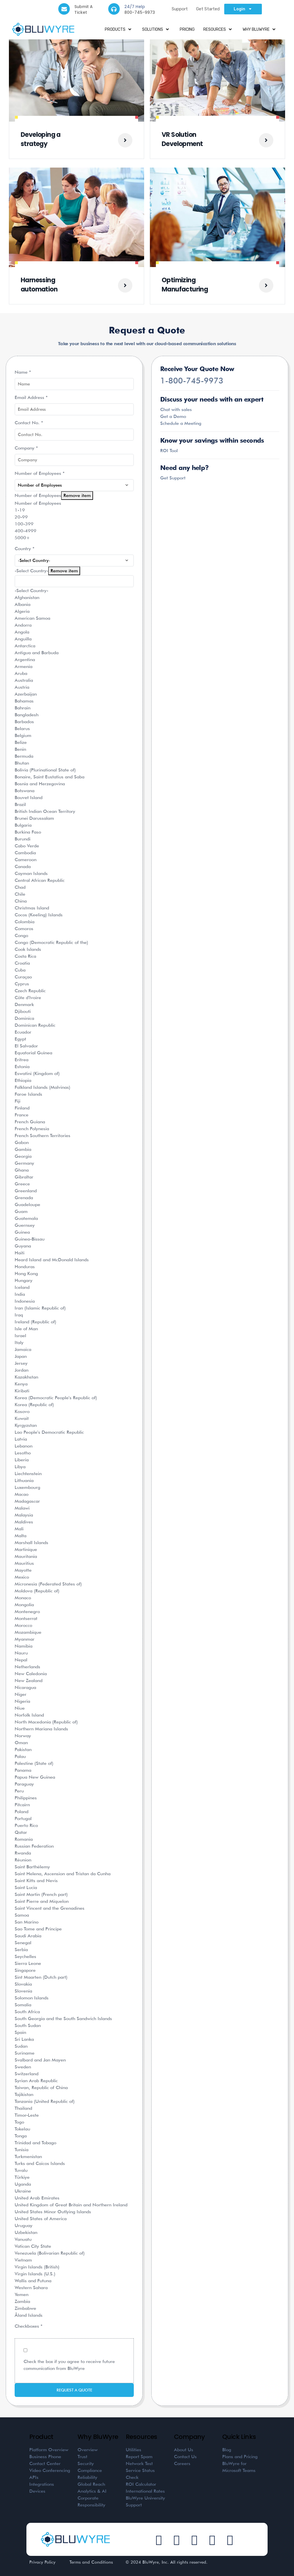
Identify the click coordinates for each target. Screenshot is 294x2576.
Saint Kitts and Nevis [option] (36, 1880)
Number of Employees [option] (38, 503)
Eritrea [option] (21, 1059)
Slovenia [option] (23, 1991)
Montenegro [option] (27, 1611)
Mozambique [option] (28, 1632)
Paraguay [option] (24, 1784)
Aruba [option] (21, 673)
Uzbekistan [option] (26, 2232)
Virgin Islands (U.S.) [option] (35, 2273)
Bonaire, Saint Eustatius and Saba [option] (49, 777)
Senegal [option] (23, 1942)
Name (23, 372)
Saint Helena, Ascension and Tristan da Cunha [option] (63, 1873)
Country (24, 548)
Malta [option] (20, 1535)
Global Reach (91, 2484)
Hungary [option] (23, 1280)
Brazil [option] (20, 804)
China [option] (21, 901)
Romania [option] (24, 1839)
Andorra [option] (23, 625)
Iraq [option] (19, 1315)
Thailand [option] (23, 2108)
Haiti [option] (19, 1253)
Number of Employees (40, 473)
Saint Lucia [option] (26, 1887)
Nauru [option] (21, 1653)
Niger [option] (20, 1694)
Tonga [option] (21, 2136)
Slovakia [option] (23, 1984)
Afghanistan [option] (27, 597)
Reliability (87, 2477)
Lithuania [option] (24, 1480)
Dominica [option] (24, 1018)
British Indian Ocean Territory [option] (45, 811)
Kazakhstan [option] (26, 1377)
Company (26, 448)
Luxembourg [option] (27, 1487)
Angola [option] (22, 632)
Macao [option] (21, 1494)
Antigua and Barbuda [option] (37, 652)
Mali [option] (19, 1528)
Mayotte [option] (23, 1570)
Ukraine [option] (23, 2191)
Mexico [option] (22, 1577)
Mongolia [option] (24, 1604)
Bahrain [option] (22, 708)
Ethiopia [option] (23, 1080)
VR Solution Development (182, 139)
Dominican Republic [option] (35, 1025)
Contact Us (185, 2456)
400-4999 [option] (25, 530)
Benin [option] (20, 749)
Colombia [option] (24, 921)
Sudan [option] (21, 2046)
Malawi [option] (22, 1508)
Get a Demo (173, 416)
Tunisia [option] (21, 2149)
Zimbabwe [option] (25, 2308)
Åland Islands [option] (28, 2315)
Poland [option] (21, 1811)
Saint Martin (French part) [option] (41, 1894)
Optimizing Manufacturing (185, 285)
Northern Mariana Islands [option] (41, 1729)
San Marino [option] (26, 1922)
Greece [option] (22, 1184)
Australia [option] (24, 680)
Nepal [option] (21, 1660)
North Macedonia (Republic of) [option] (46, 1722)
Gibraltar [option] (24, 1177)
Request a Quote (74, 2390)
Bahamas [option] (24, 701)
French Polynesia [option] (32, 1128)
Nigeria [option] (22, 1701)
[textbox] (74, 581)
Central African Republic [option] (40, 880)
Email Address (31, 397)
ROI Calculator (141, 2484)
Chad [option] (20, 887)
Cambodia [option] (25, 852)
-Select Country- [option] (31, 590)
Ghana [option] (22, 1170)
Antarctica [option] (25, 645)
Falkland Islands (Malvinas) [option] (42, 1087)
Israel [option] (20, 1335)
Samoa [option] (22, 1915)
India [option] (20, 1294)
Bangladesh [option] (26, 714)
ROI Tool (169, 450)
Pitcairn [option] (22, 1804)
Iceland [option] (22, 1287)
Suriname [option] (24, 2053)
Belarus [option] (22, 728)
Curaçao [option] (23, 977)
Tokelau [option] (22, 2129)
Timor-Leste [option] (27, 2115)
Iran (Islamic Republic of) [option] (40, 1308)
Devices (37, 2491)
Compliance (90, 2470)
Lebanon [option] (23, 1446)
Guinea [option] (22, 1232)
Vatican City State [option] (33, 2246)
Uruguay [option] (23, 2225)
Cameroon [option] (25, 859)
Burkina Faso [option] (28, 832)
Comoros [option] (24, 928)
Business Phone (45, 2456)
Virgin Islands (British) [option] (37, 2267)
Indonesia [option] (25, 1301)
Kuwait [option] (22, 1418)
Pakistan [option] (23, 1749)
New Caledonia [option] (31, 1673)
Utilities (133, 2449)
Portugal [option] (23, 1818)
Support (180, 8)
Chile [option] (20, 894)
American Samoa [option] (32, 618)
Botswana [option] (24, 790)
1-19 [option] (20, 510)
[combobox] (74, 1436)
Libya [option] (20, 1466)
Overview (88, 2449)
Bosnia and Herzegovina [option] (40, 783)
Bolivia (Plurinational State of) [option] (45, 770)
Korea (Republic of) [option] (34, 1404)
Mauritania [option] (26, 1556)
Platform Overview (48, 2449)
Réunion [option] (23, 1860)
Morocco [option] (23, 1625)
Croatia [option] (22, 963)
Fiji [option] (17, 1101)
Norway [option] (23, 1735)
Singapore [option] (25, 1970)
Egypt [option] (20, 1039)
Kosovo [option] (22, 1411)
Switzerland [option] (26, 2073)
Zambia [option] (22, 2301)
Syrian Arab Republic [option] (36, 2080)
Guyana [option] (23, 1246)
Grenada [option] (24, 1197)
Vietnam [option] (23, 2260)
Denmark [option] (24, 1004)
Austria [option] (22, 687)
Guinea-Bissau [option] (30, 1239)
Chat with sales (176, 409)
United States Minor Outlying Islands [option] (53, 2211)
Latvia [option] (21, 1439)
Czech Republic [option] (30, 990)
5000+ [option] (22, 537)
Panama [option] (23, 1770)
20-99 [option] (21, 517)
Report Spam (139, 2456)
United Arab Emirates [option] (37, 2198)
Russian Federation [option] (34, 1846)
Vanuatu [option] (23, 2239)
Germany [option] (24, 1163)
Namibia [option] (23, 1646)
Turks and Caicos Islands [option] (40, 2163)
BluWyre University (145, 2498)
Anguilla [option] (23, 639)
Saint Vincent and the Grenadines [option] (49, 1908)
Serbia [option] (21, 1949)
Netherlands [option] (27, 1666)
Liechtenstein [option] (28, 1473)
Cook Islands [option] (28, 949)
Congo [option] (21, 935)
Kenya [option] (21, 1384)
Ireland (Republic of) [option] (35, 1322)
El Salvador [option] (26, 1046)
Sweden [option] (23, 2067)
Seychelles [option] (25, 1956)
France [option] (21, 1115)
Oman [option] (21, 1742)
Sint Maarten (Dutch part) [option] (41, 1977)
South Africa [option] (27, 2011)
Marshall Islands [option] (31, 1542)
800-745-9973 (139, 12)
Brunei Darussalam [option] (34, 818)
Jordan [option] (21, 1370)
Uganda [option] (23, 2184)
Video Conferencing (49, 2470)
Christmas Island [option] (32, 908)
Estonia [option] (22, 1066)
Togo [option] (19, 2122)
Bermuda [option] (24, 756)
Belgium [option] (23, 735)
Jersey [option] (21, 1363)
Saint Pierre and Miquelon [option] (42, 1901)
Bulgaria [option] (23, 825)
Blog (226, 2449)
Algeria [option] (22, 611)
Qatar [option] (21, 1832)
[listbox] (74, 510)
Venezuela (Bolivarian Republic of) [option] (50, 2253)
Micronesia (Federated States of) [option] (48, 1584)
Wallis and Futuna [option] (33, 2280)
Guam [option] (21, 1211)
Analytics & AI (92, 2491)
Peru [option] (19, 1791)
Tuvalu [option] (21, 2170)
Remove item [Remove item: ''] (77, 495)
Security (86, 2463)
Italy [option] (19, 1342)
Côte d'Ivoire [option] (28, 997)
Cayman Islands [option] (31, 873)
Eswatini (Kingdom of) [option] (37, 1073)
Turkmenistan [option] (28, 2156)
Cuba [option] (20, 970)
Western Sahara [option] (31, 2287)
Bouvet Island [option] (28, 797)
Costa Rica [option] (25, 956)
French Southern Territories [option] (42, 1135)
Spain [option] (20, 2032)
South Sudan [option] (28, 2025)
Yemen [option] (21, 2294)
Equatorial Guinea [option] (33, 1052)
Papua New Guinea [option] (35, 1777)
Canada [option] (23, 866)
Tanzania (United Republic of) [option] (45, 2101)
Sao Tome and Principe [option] (38, 1929)
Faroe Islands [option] (28, 1094)
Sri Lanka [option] (24, 2039)
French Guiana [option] (30, 1121)
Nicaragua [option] (25, 1687)
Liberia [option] (22, 1459)
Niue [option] (20, 1708)
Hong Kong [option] (26, 1273)
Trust (82, 2456)
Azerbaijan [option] (26, 694)
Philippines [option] (26, 1797)
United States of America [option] (41, 2218)
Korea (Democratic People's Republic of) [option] (56, 1397)
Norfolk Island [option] (29, 1715)
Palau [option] (20, 1756)
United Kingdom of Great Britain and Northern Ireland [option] (71, 2205)
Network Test (139, 2463)
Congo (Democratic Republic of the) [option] (51, 942)
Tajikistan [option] (24, 2094)
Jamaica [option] (23, 1349)
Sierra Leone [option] (28, 1963)
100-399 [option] (24, 524)
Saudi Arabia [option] (28, 1935)
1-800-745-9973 (191, 380)
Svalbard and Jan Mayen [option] (40, 2060)
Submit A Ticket (83, 9)
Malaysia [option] (24, 1515)
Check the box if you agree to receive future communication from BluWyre (69, 2365)
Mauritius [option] (24, 1563)
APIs (33, 2477)
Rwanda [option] (23, 1853)
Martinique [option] (26, 1549)
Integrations (41, 2484)
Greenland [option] (26, 1190)
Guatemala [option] (26, 1218)
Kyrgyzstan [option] (26, 1425)
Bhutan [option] (22, 763)
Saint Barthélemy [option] (32, 1866)
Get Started (208, 8)
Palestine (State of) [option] (34, 1763)
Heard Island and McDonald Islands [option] (52, 1259)
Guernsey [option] (25, 1225)
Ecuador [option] (23, 1032)
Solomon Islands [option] (32, 1998)
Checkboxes (28, 2326)
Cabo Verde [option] (27, 846)
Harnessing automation (39, 285)
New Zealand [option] (28, 1680)
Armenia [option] (23, 666)
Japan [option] (21, 1356)
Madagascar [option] (27, 1501)
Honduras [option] (25, 1266)
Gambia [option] (23, 1149)
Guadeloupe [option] (27, 1204)
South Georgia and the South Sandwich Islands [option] (63, 2018)
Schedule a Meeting (180, 423)
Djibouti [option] (23, 1011)
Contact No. (29, 422)
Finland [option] (22, 1108)
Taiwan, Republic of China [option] (41, 2087)
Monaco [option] (23, 1597)
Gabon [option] (22, 1142)
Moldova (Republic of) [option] (37, 1591)
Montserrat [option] (26, 1618)
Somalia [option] (23, 2004)
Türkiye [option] (22, 2177)
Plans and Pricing (240, 2456)
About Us (183, 2449)
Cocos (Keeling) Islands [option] (39, 914)
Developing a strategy (41, 139)
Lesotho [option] (23, 1453)
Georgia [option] (23, 1156)
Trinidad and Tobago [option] (35, 2142)
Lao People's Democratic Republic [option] (49, 1432)
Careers (182, 2463)
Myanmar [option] (24, 1639)
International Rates (145, 2491)
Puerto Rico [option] (26, 1825)
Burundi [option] (22, 839)
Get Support (172, 478)
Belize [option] (21, 742)
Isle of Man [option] (26, 1328)
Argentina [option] (25, 659)
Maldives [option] (24, 1522)
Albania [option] (22, 604)
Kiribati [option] (22, 1390)
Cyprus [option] (22, 983)
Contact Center (45, 2463)
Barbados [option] (24, 721)
